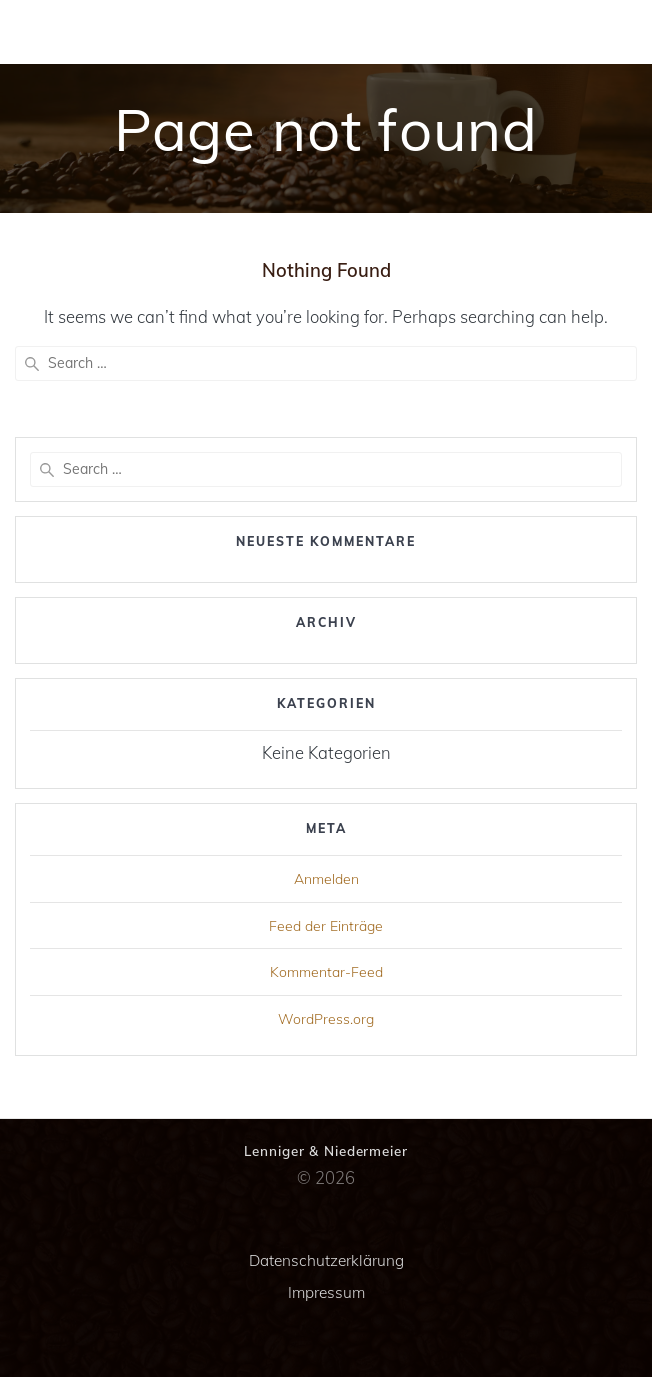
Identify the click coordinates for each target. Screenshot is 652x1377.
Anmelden (326, 879)
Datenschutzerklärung (326, 1260)
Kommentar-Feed (326, 972)
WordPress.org (326, 1019)
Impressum (326, 1292)
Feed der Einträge (326, 926)
